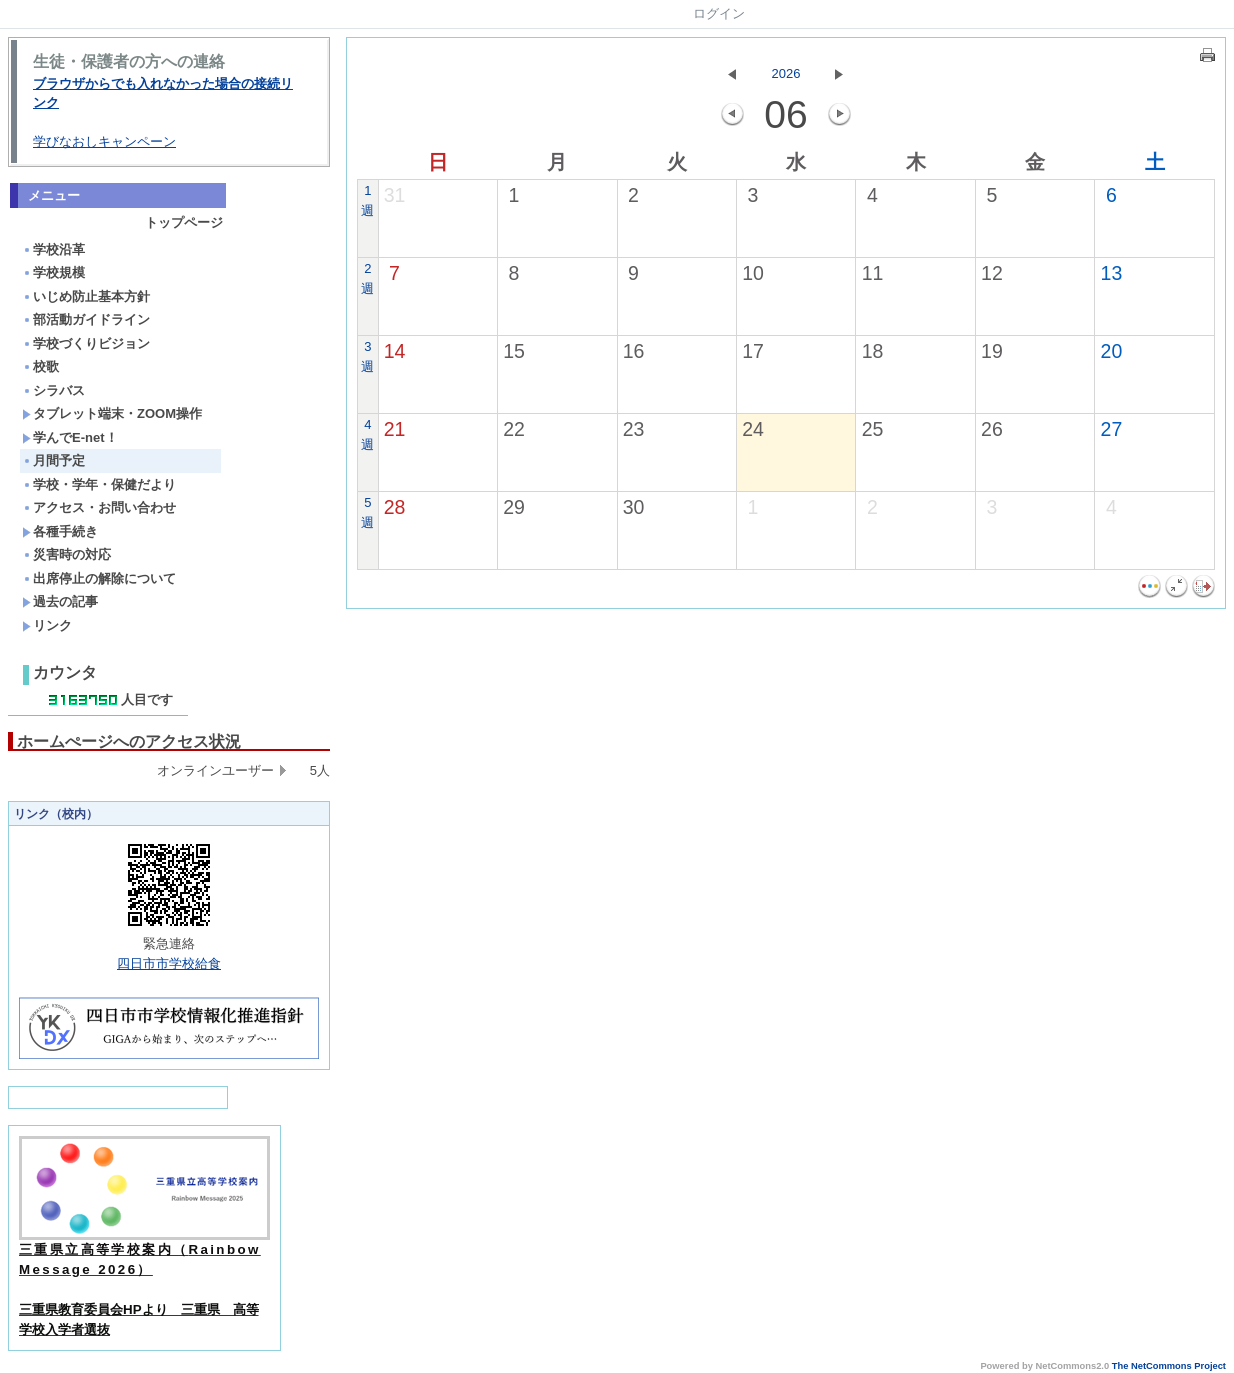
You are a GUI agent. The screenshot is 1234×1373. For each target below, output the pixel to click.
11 (873, 273)
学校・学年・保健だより (99, 484)
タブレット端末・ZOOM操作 (112, 413)
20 (1112, 351)
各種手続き (60, 531)
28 (395, 507)
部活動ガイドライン (86, 319)
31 (395, 195)
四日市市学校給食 (169, 963)
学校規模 (53, 272)
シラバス (53, 390)
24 (753, 429)
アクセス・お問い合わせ (99, 507)
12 (992, 273)
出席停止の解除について (99, 578)
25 (873, 429)
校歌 (40, 366)
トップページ (184, 222)
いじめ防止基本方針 (86, 296)
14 (395, 351)
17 (753, 351)
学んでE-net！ (70, 437)
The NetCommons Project (1169, 1366)
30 (634, 507)
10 (753, 273)
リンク (47, 625)
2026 (786, 73)
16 (634, 351)
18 (873, 351)
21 (395, 429)
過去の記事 (60, 601)
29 (514, 507)
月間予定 (53, 460)
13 (1112, 273)
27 (1112, 429)
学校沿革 (53, 249)
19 (992, 351)
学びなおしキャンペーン (104, 141)
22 (514, 429)
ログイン (719, 13)
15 (514, 351)
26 (992, 429)
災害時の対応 (66, 554)
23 (634, 429)
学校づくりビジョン (86, 343)
